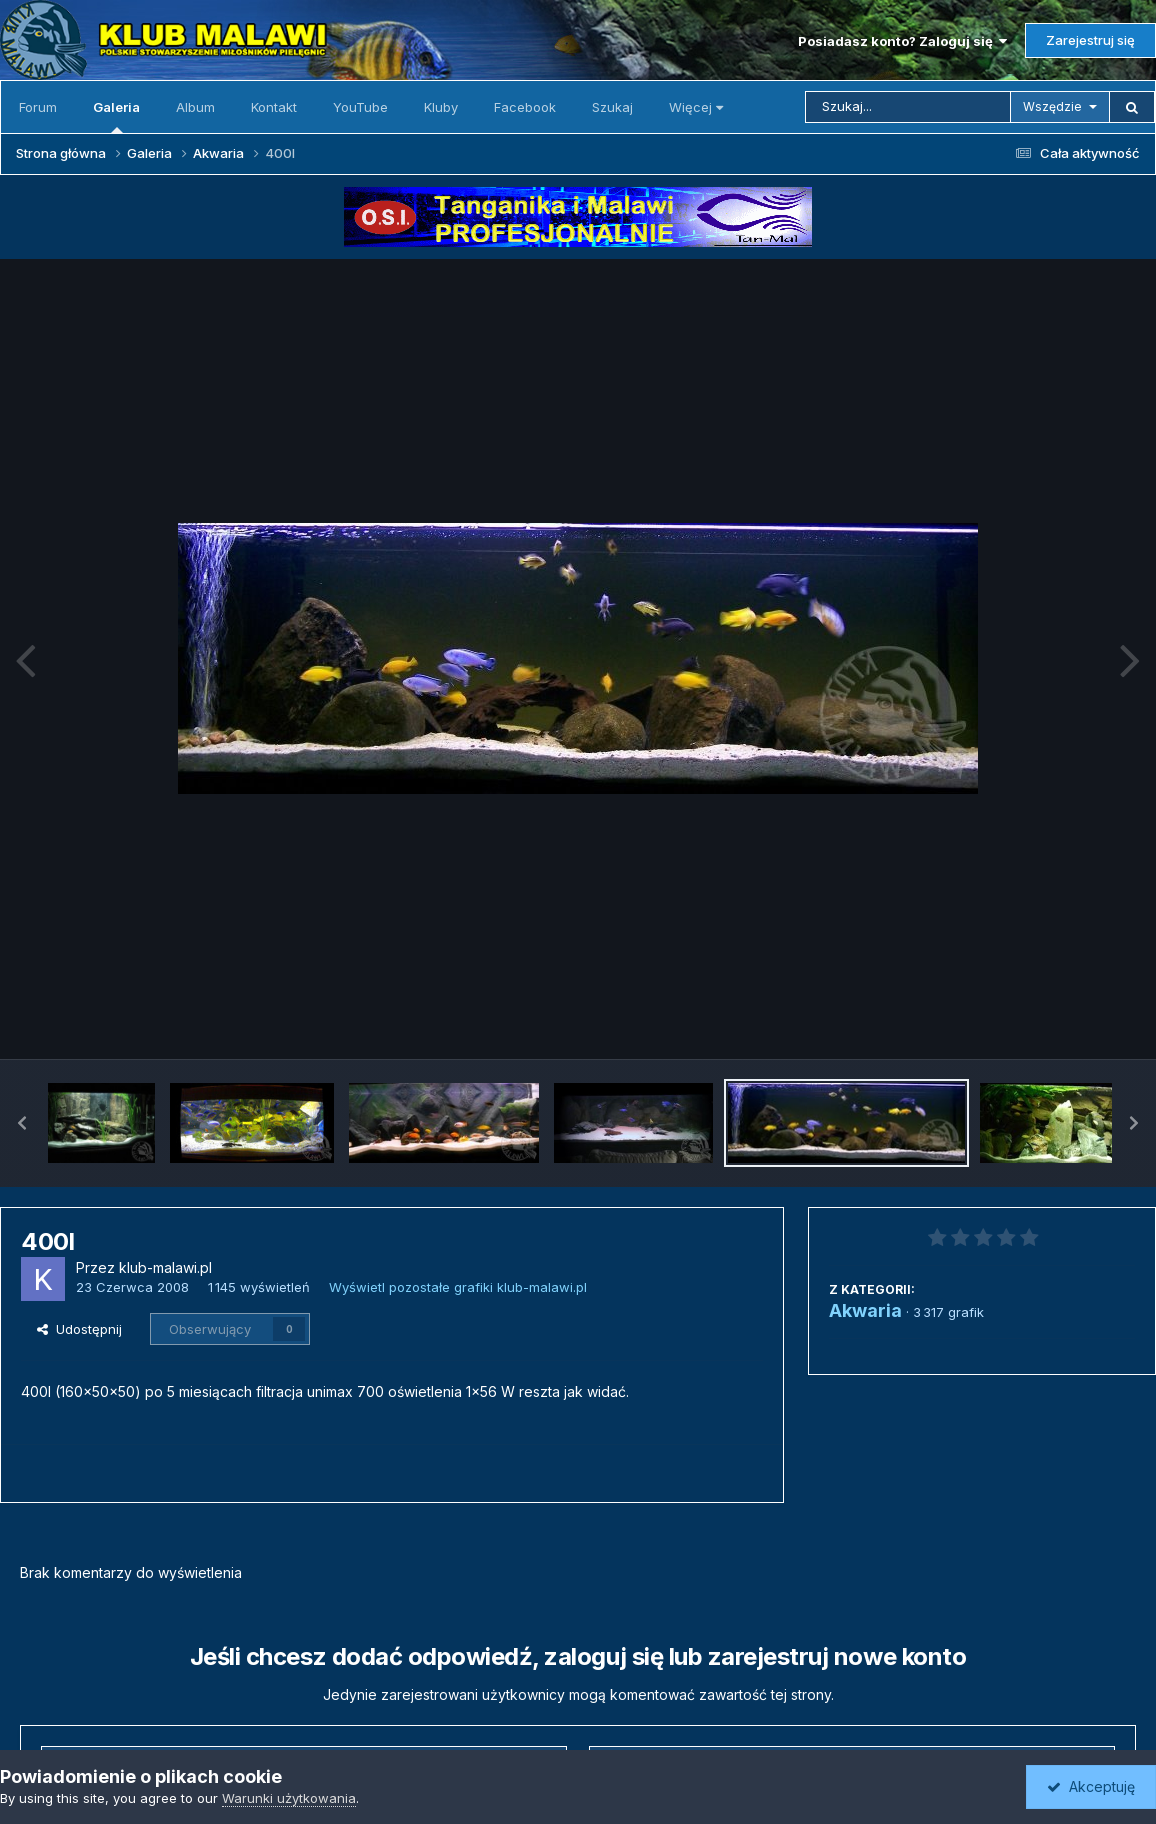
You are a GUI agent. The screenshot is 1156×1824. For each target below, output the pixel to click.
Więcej (696, 107)
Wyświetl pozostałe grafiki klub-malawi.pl (458, 1287)
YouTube (360, 107)
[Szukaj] (908, 107)
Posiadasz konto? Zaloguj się (902, 41)
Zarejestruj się (1090, 40)
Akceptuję (1091, 1786)
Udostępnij (79, 1329)
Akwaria (865, 1310)
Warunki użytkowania (289, 1798)
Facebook (525, 107)
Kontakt (274, 107)
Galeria (116, 116)
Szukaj (612, 107)
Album (195, 107)
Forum (38, 107)
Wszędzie (1052, 106)
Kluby (441, 107)
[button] (22, 1123)
